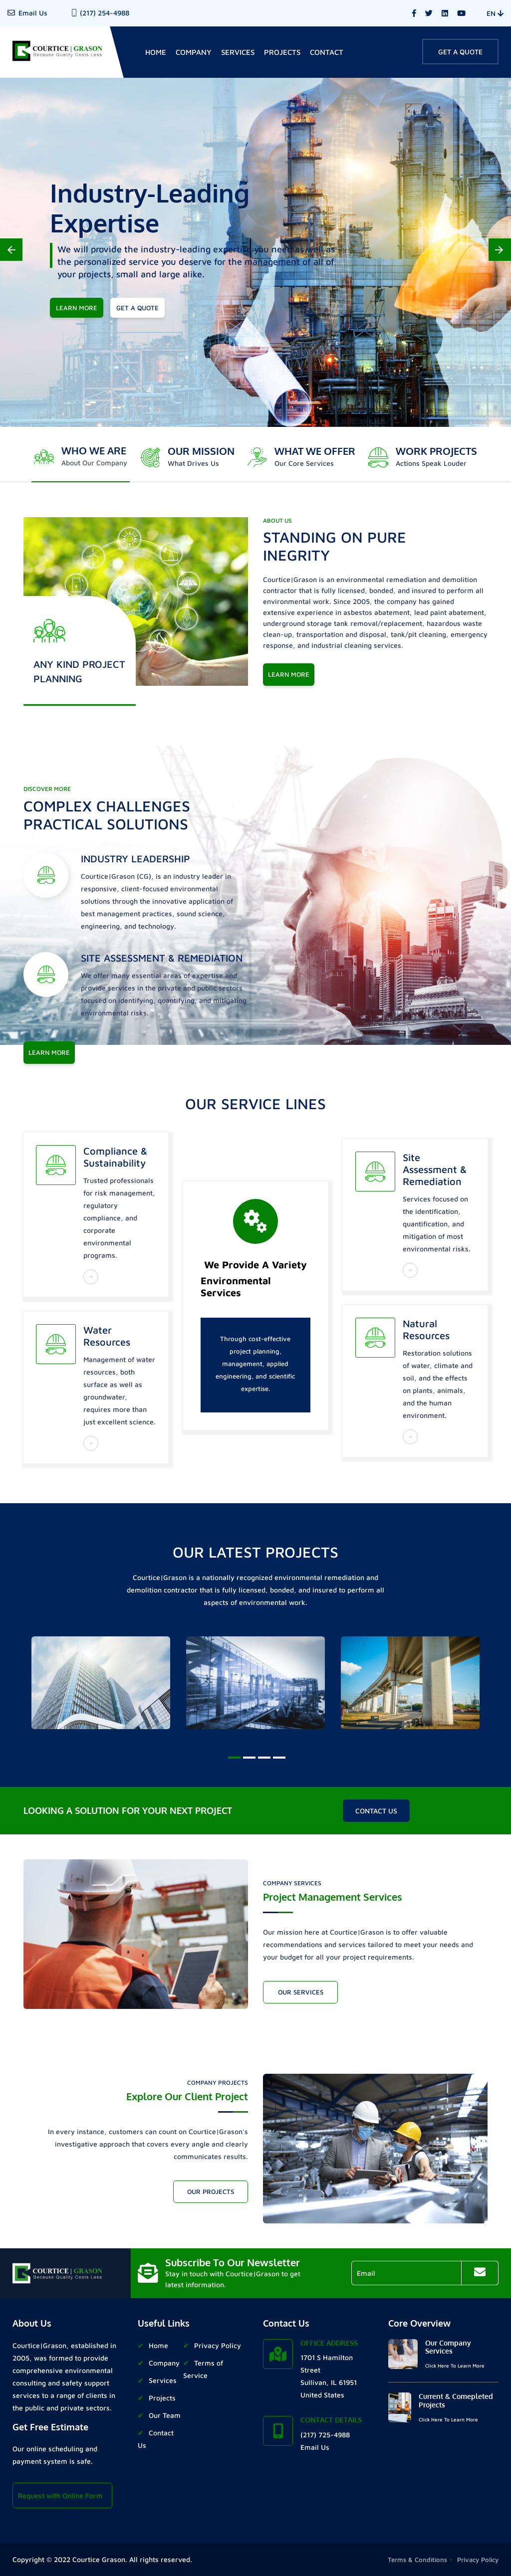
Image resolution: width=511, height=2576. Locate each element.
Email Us (32, 12)
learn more (76, 308)
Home (158, 2345)
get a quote (137, 308)
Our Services (300, 1992)
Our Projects (210, 2191)
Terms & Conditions (417, 2560)
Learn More (288, 674)
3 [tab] (263, 1762)
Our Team (165, 2415)
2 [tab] (248, 1762)
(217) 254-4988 (104, 12)
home (155, 52)
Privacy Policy (217, 2345)
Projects (282, 52)
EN (495, 13)
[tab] (80, 457)
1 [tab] (233, 1762)
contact (326, 52)
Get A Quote (460, 51)
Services (238, 52)
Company (194, 52)
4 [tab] (278, 1762)
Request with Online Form (60, 2495)
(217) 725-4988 (325, 2434)
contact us (376, 1810)
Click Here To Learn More (455, 2366)
